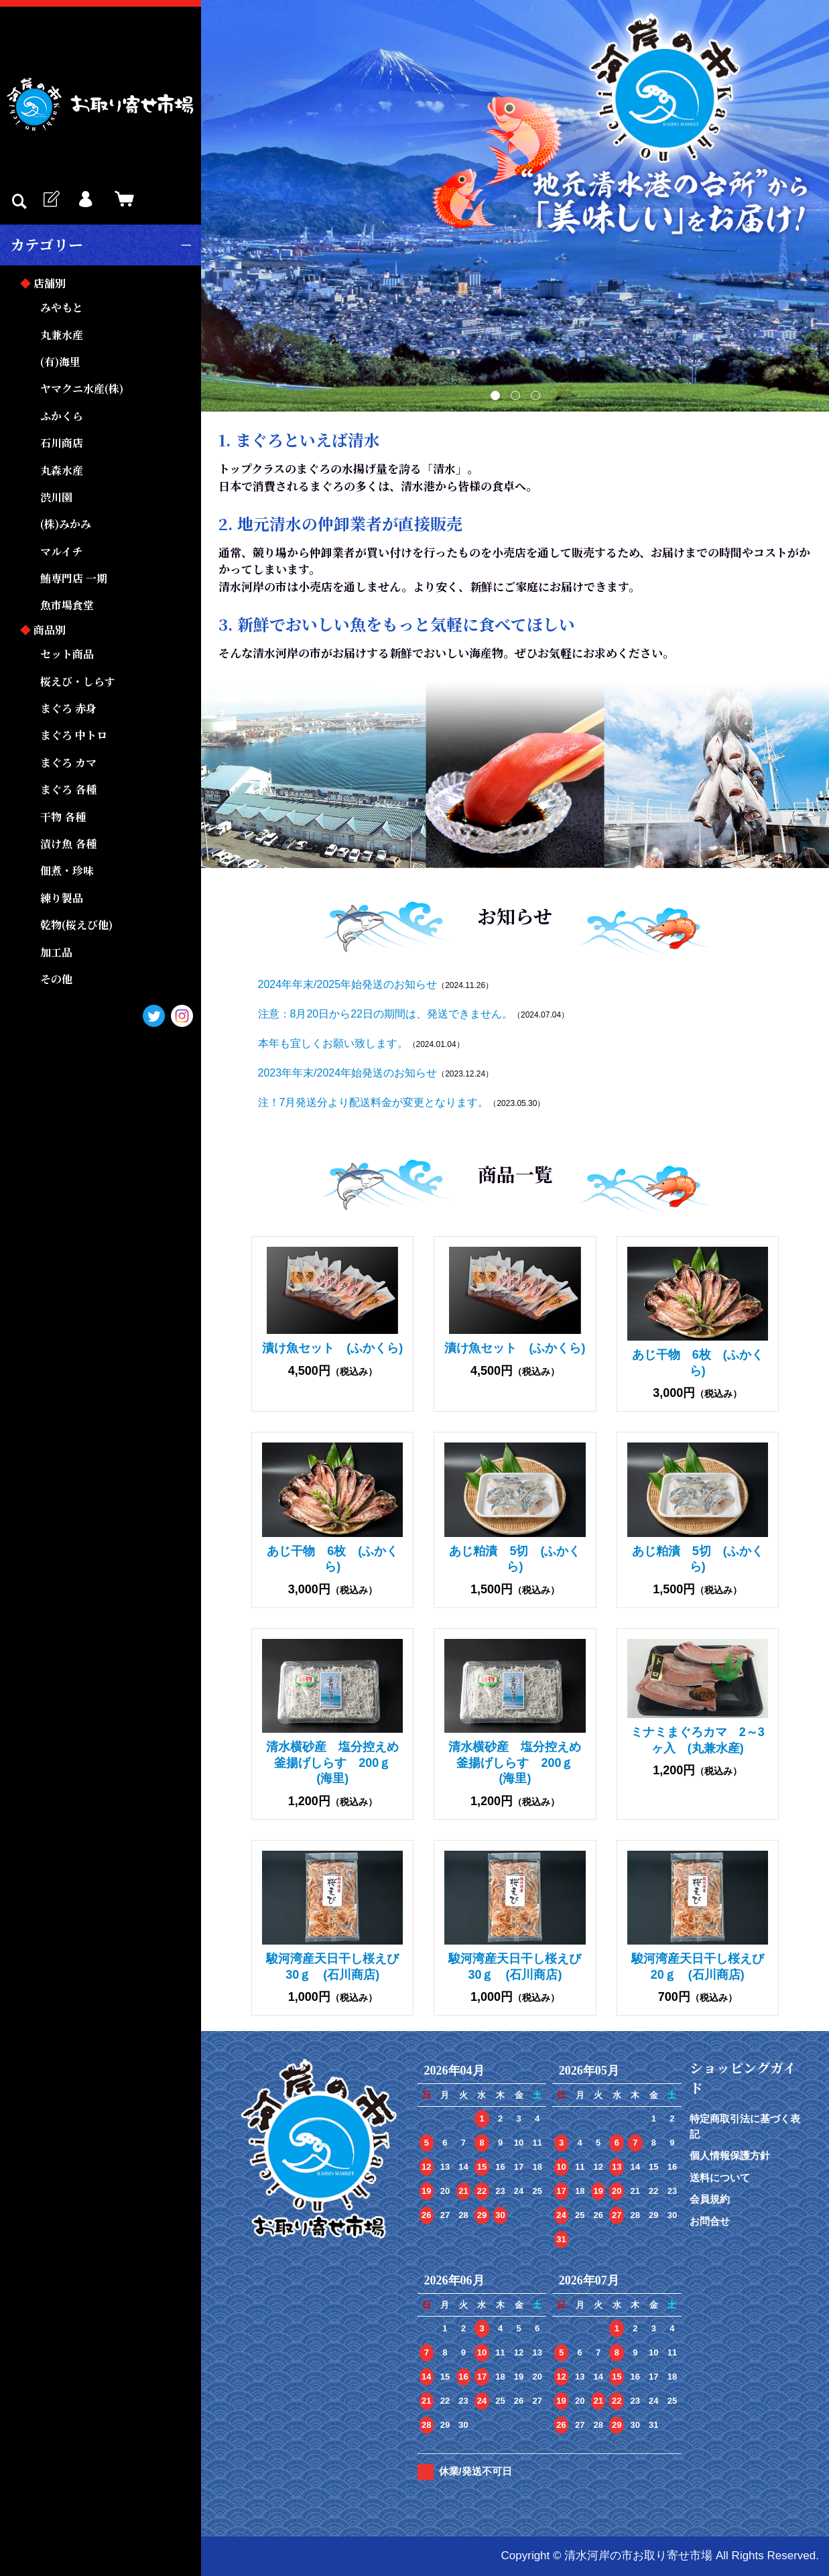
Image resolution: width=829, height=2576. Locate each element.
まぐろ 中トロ (73, 735)
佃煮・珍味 (67, 870)
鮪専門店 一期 (73, 578)
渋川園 (56, 497)
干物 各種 (63, 816)
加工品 (56, 952)
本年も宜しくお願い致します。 (333, 1043)
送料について (720, 2177)
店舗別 (50, 283)
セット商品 (67, 654)
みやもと (61, 307)
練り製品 (61, 898)
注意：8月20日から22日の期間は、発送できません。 (385, 1014)
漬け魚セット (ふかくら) (332, 1348)
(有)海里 (60, 361)
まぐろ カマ (68, 762)
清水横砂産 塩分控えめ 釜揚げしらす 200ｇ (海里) (338, 1762)
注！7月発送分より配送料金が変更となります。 (373, 1102)
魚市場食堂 (67, 605)
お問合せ (710, 2221)
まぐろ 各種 (68, 789)
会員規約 (710, 2199)
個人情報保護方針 (730, 2155)
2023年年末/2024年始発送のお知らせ (348, 1073)
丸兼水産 (61, 335)
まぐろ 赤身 (68, 708)
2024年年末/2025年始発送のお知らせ (348, 984)
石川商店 (61, 442)
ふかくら (61, 416)
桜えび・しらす (77, 681)
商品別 (50, 629)
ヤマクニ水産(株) (81, 388)
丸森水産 (61, 470)
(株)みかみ (65, 524)
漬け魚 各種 (68, 843)
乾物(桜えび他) (76, 924)
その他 (56, 979)
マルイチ (61, 551)
